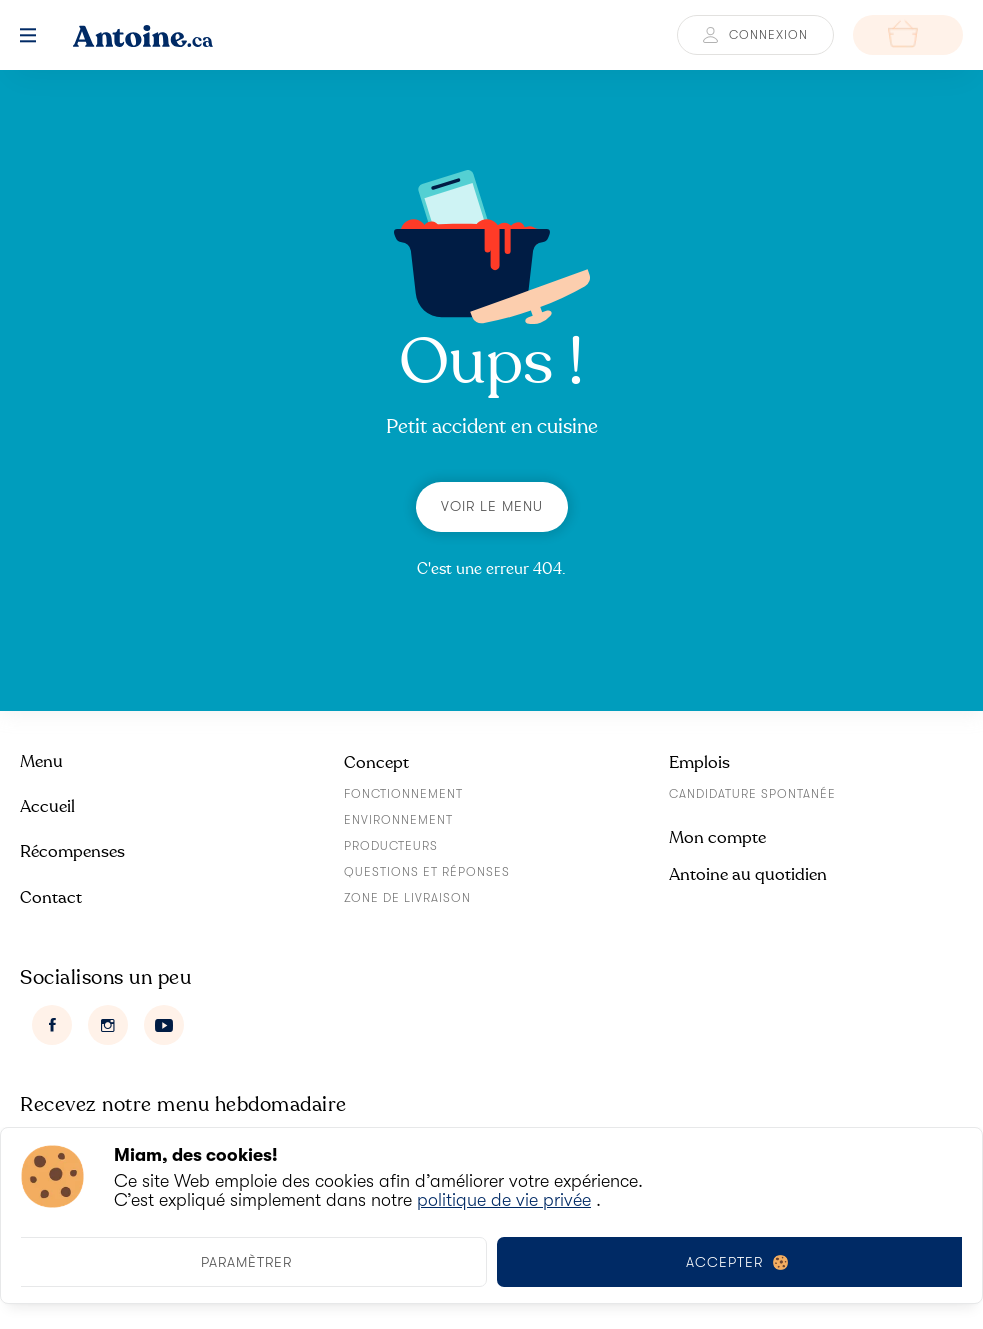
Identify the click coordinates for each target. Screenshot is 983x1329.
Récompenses (72, 851)
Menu (41, 761)
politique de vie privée (504, 1200)
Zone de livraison (407, 898)
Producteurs (391, 846)
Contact (51, 897)
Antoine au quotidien (748, 874)
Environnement (398, 820)
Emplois (699, 762)
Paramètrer (246, 1262)
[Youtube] (164, 1025)
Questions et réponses (427, 872)
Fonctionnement (403, 794)
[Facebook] (52, 1025)
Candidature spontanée (752, 794)
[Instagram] (108, 1025)
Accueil (47, 806)
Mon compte (717, 837)
